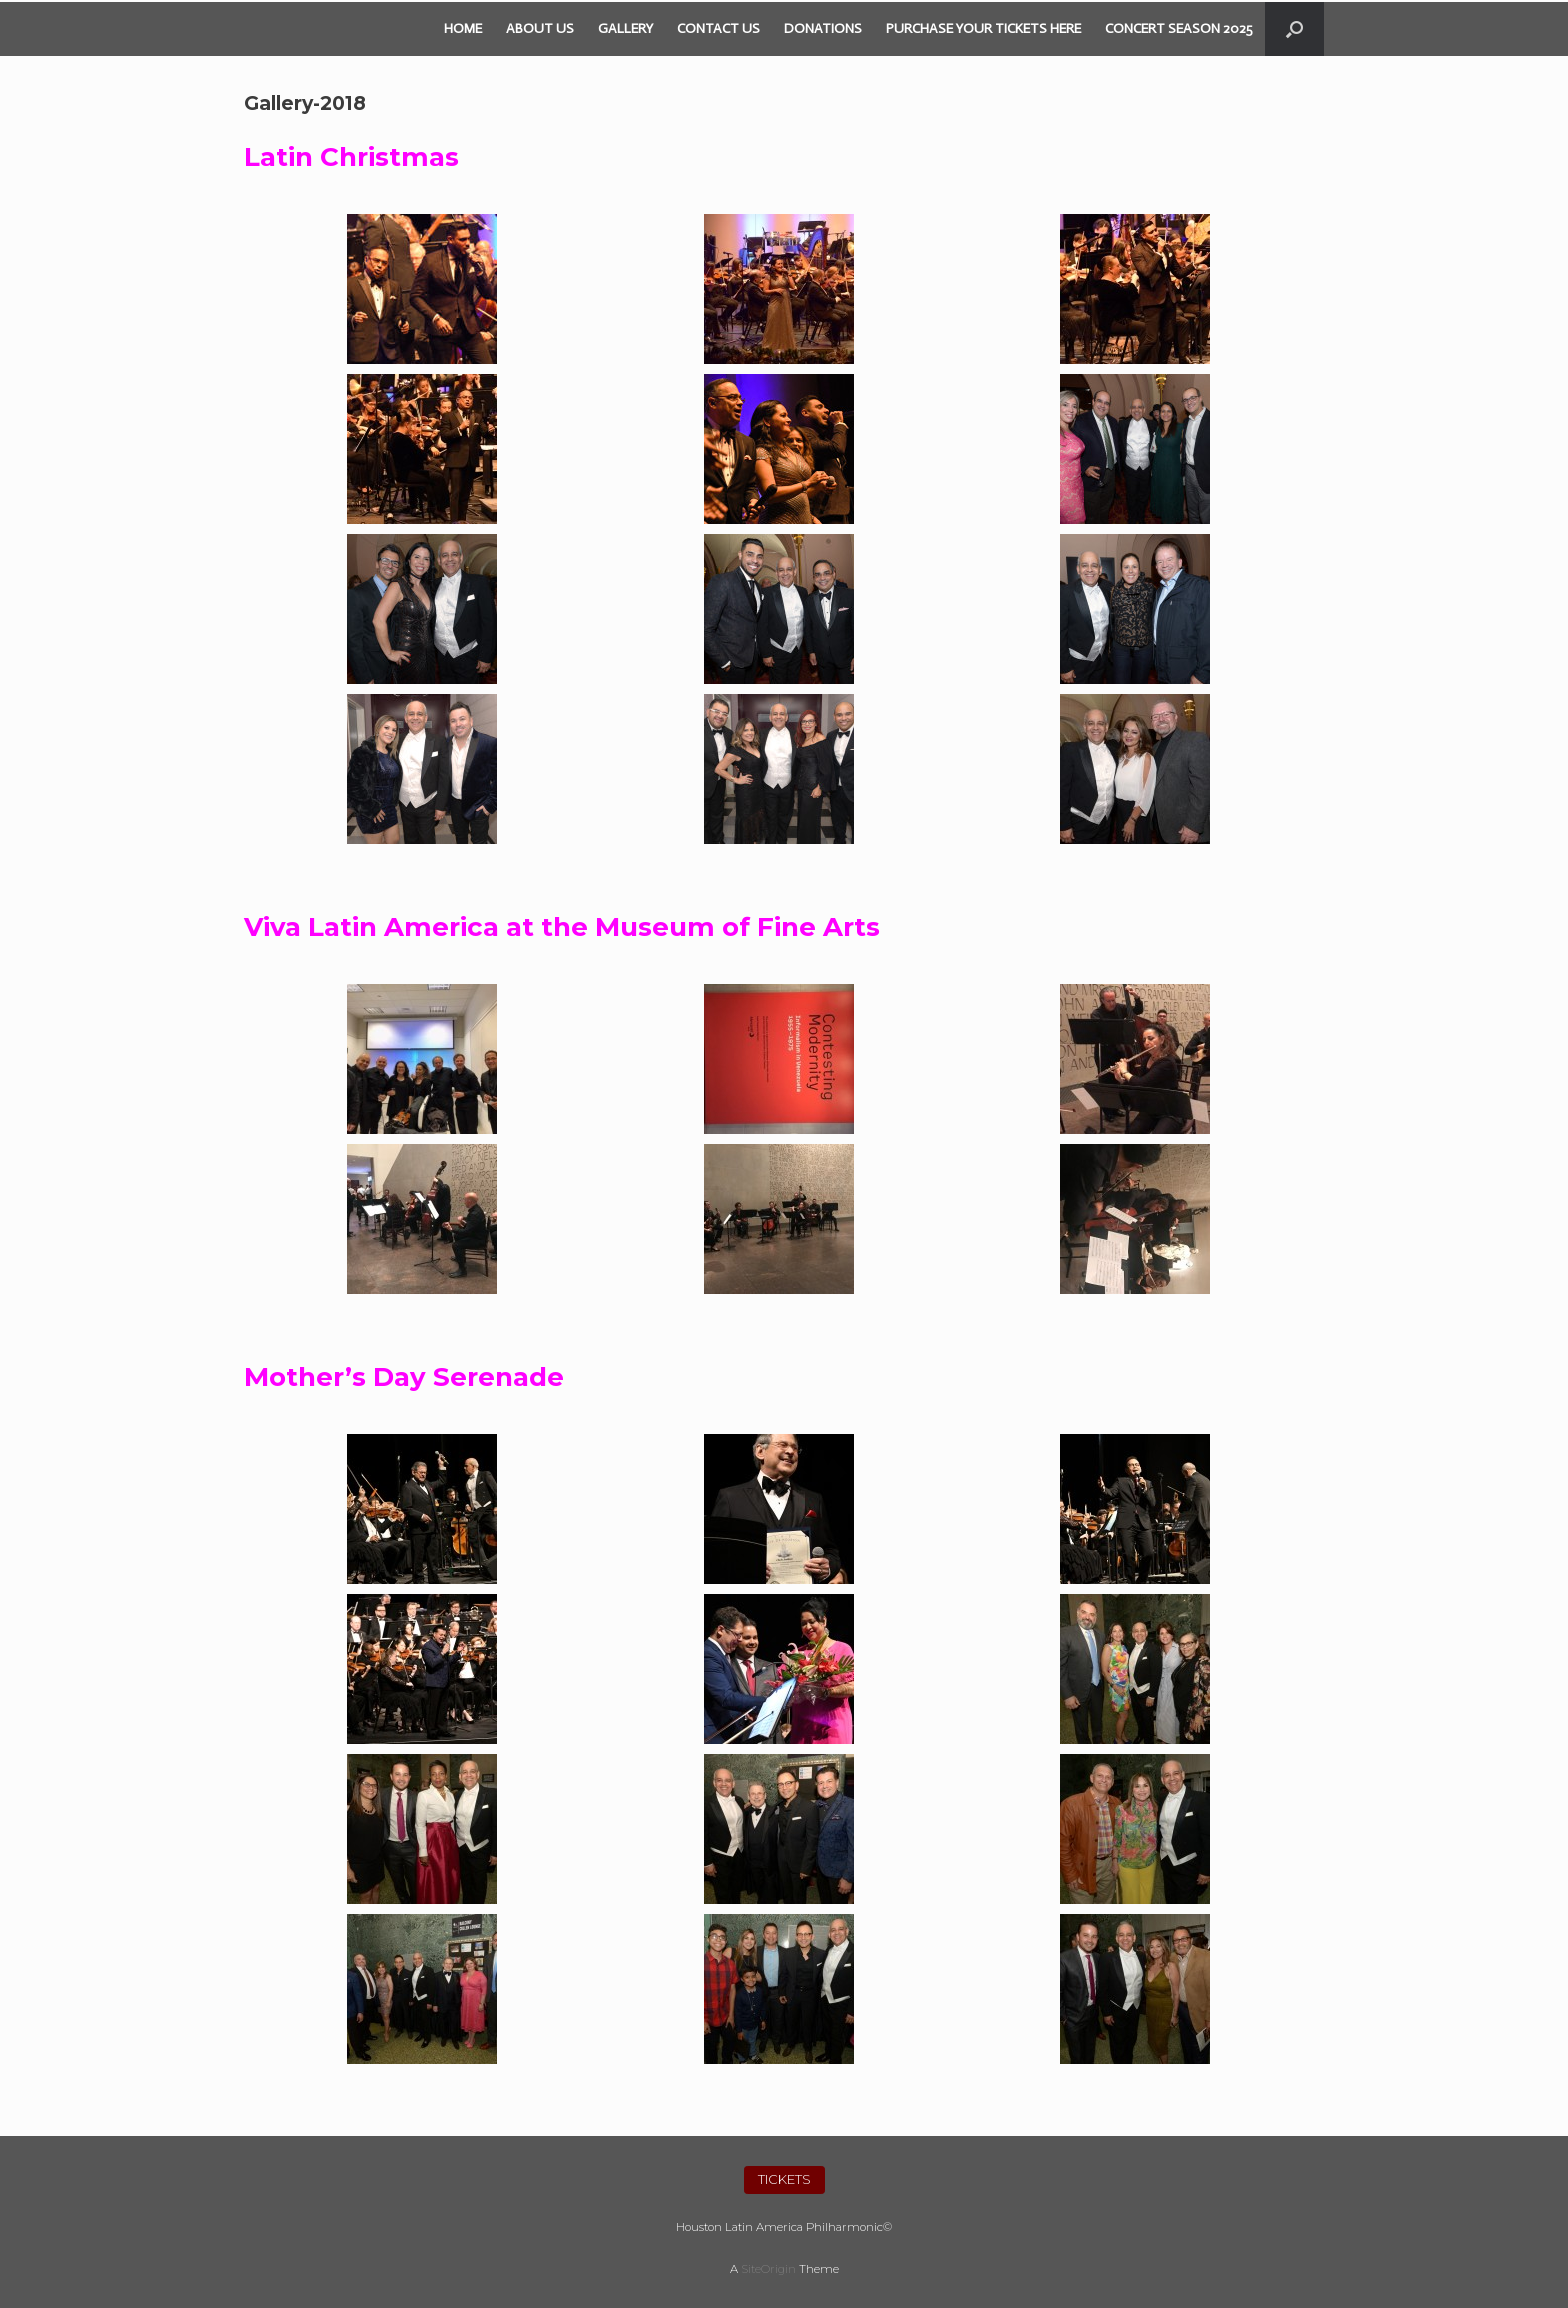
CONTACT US (718, 28)
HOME (463, 28)
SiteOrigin (768, 2269)
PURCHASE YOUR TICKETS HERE (983, 28)
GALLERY (625, 28)
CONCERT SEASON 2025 (1179, 28)
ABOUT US (540, 28)
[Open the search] (1294, 29)
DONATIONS (823, 28)
